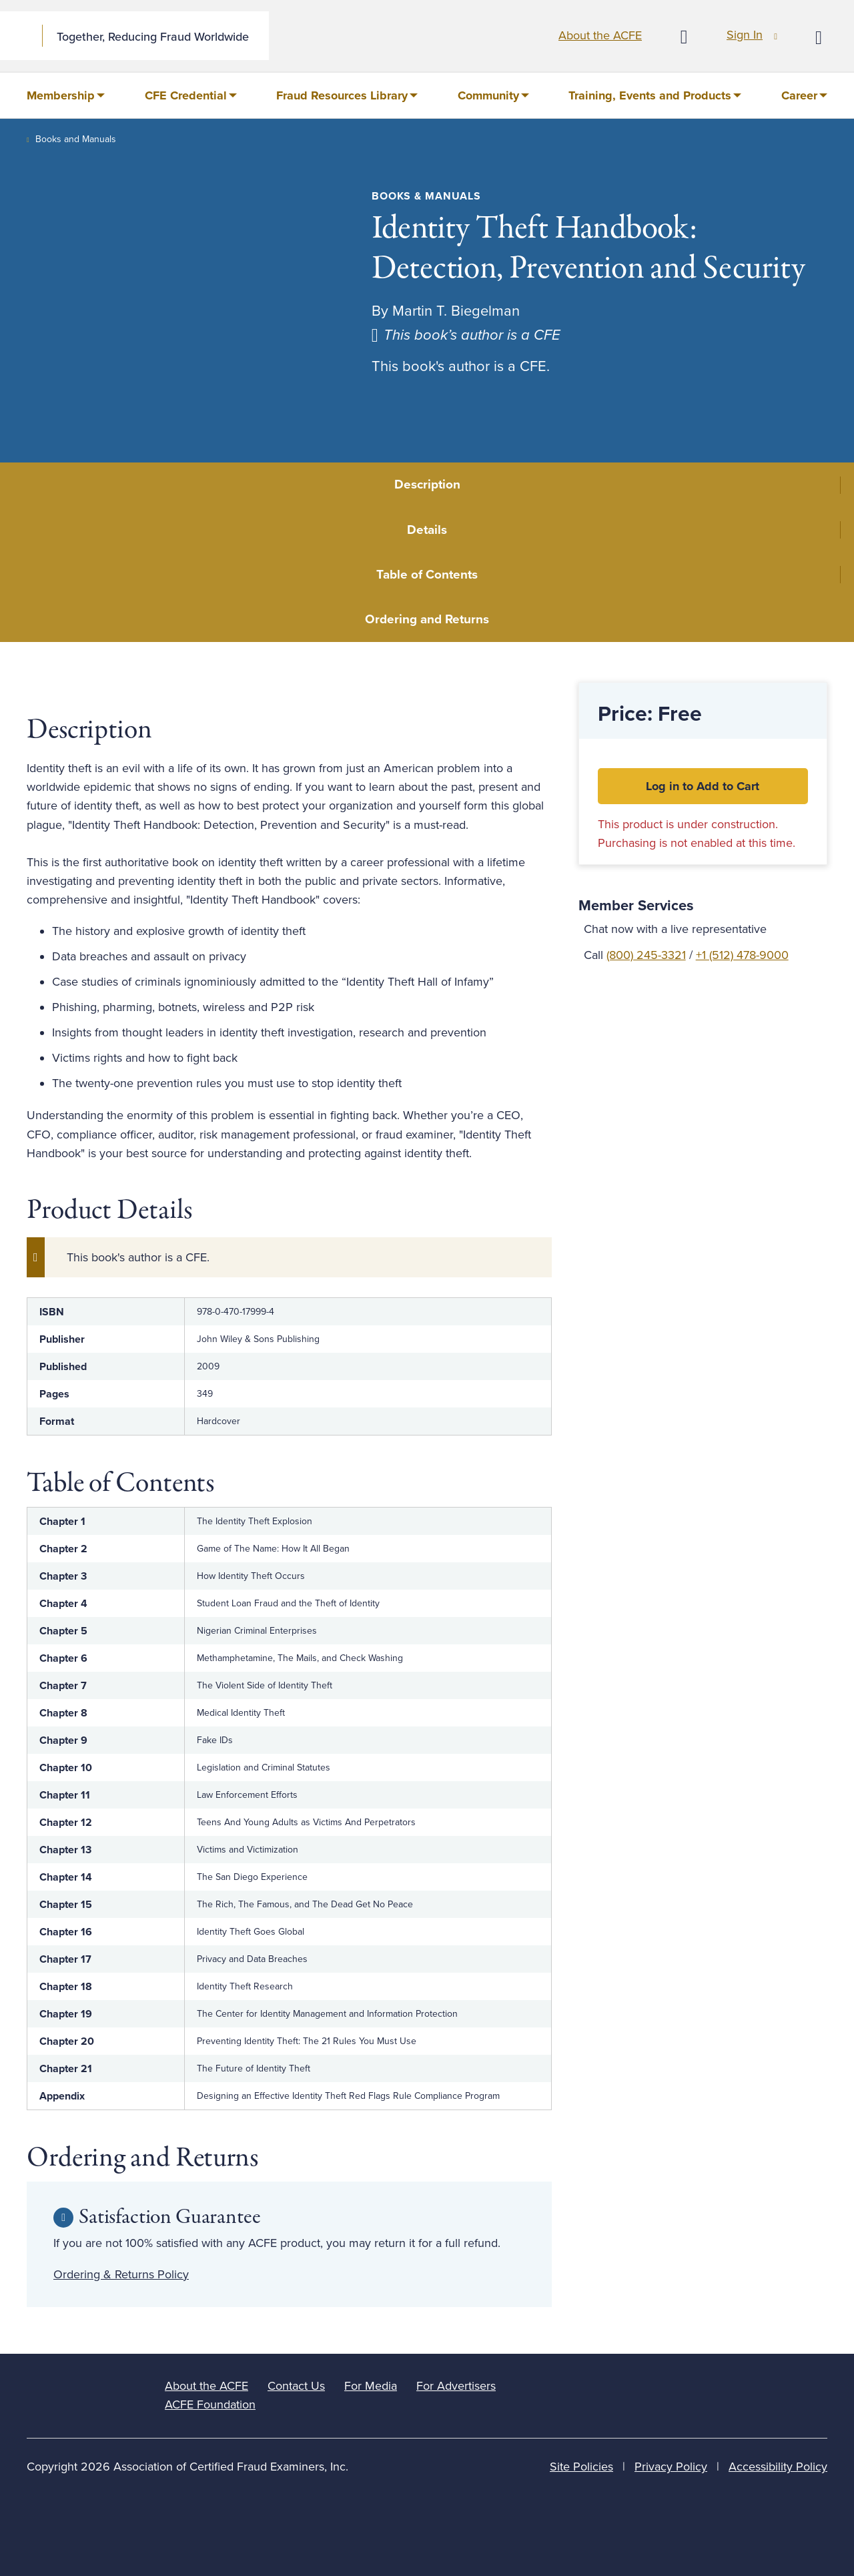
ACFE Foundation (210, 2404)
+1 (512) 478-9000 (742, 955)
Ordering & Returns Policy (121, 2274)
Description (427, 484)
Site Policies (581, 2466)
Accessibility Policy (778, 2466)
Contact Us (296, 2385)
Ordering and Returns (427, 619)
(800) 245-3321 (646, 955)
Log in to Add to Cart (702, 786)
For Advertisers (456, 2385)
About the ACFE (600, 35)
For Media (370, 2385)
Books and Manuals (75, 139)
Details (427, 530)
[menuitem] (65, 95)
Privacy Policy (670, 2466)
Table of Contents (427, 574)
